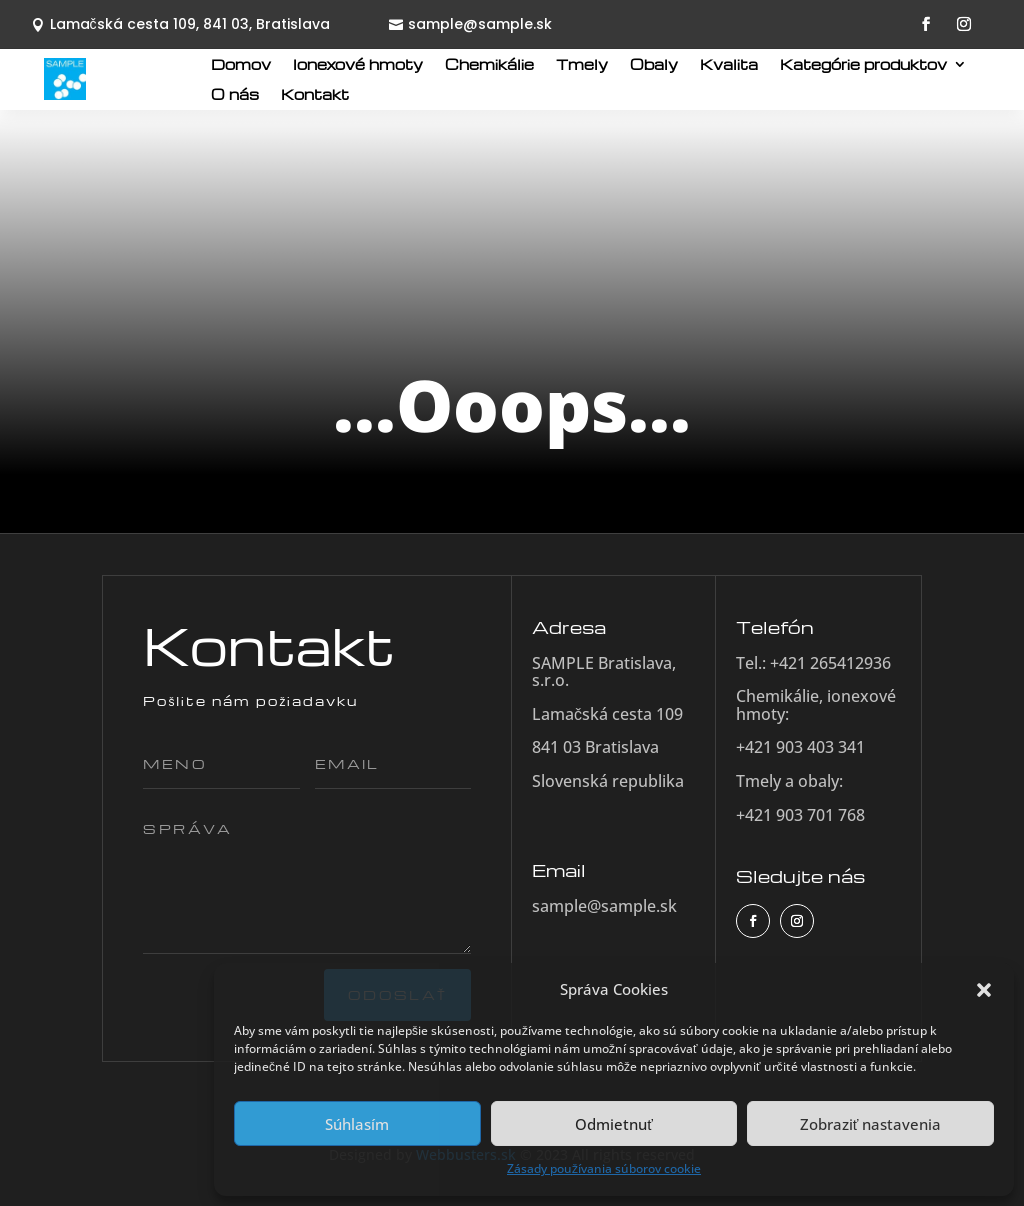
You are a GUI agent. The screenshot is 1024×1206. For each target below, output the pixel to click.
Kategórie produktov (863, 65)
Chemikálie (489, 65)
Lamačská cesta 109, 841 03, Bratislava (190, 24)
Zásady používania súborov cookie (604, 1168)
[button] (984, 990)
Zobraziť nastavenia (871, 1124)
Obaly (654, 65)
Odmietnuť (614, 1124)
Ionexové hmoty (358, 65)
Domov (241, 65)
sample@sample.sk (480, 24)
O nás (235, 95)
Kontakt (315, 95)
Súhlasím (357, 1124)
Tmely (582, 65)
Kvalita (729, 65)
